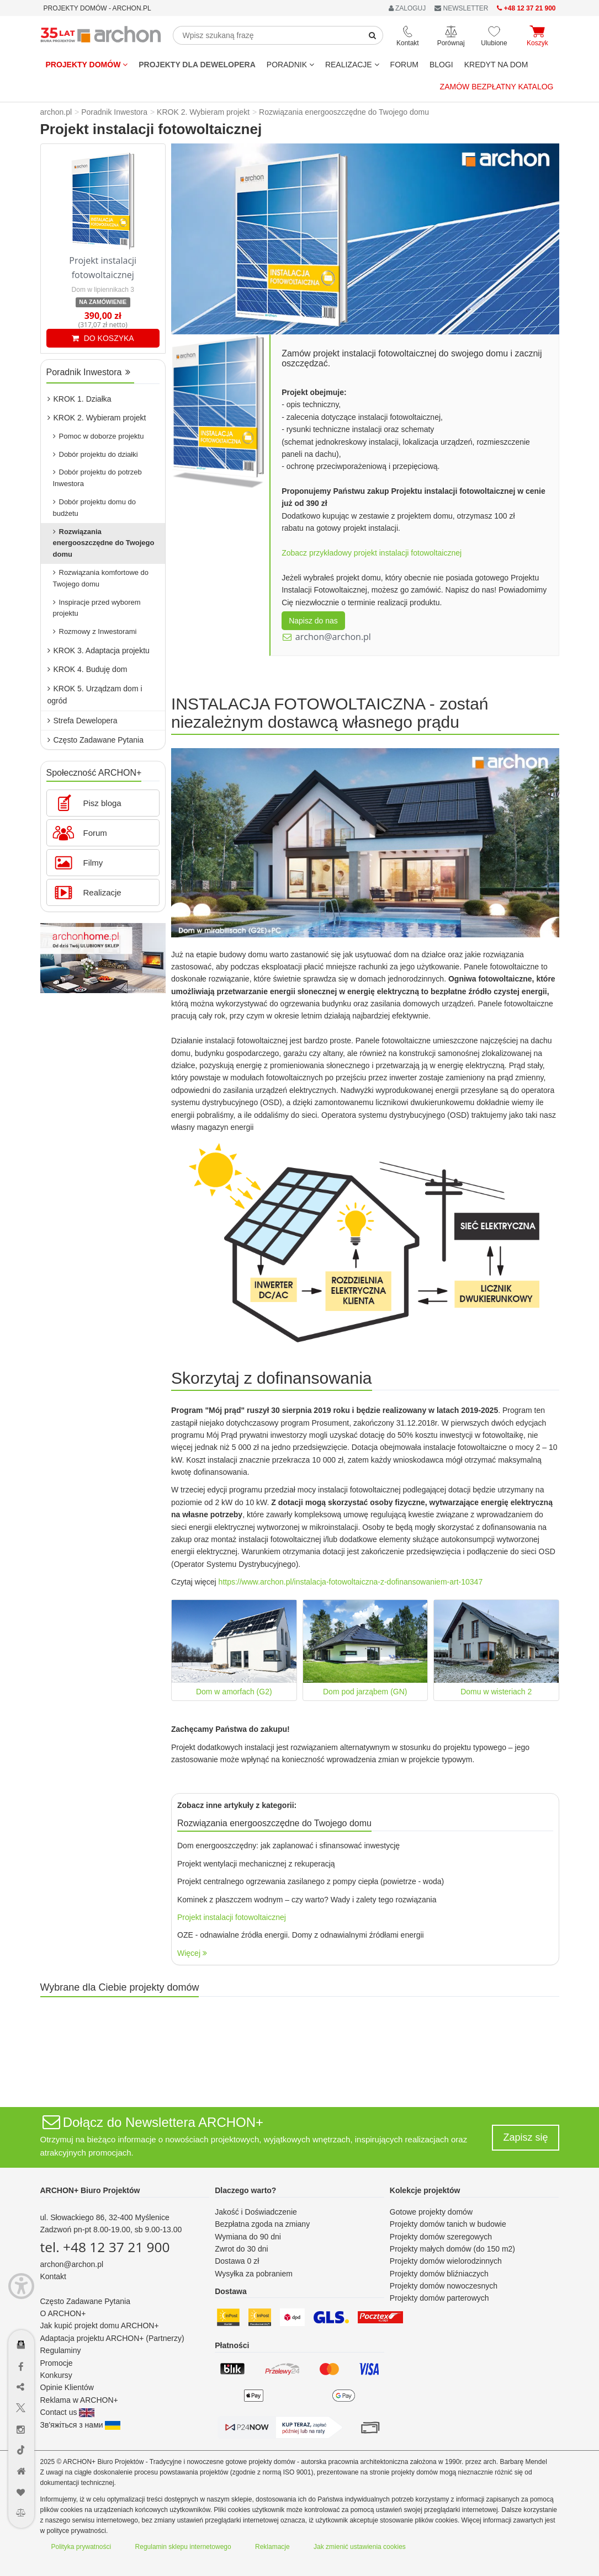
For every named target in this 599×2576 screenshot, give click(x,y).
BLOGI (441, 64)
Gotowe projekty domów (431, 2211)
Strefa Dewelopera (82, 720)
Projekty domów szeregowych (441, 2236)
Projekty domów (87, 64)
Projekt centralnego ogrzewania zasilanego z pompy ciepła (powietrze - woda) (310, 1881)
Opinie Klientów (67, 2387)
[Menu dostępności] (21, 2286)
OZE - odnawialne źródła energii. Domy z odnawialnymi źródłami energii (300, 1934)
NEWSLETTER (461, 8)
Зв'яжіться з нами (80, 2424)
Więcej (192, 1953)
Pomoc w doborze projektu (98, 436)
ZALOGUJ (407, 8)
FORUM (404, 64)
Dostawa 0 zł (237, 2261)
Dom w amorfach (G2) (234, 1691)
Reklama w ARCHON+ (79, 2400)
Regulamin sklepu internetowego (183, 2547)
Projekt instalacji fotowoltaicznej (231, 1917)
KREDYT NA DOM (496, 64)
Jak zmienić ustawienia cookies (360, 2547)
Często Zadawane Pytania (95, 739)
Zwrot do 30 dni (241, 2248)
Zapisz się (525, 2137)
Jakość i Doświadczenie (256, 2211)
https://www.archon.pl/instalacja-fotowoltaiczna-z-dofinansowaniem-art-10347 (351, 1581)
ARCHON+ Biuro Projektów (90, 2190)
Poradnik (290, 64)
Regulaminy (60, 2350)
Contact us (67, 2412)
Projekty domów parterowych (439, 2298)
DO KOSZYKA (103, 338)
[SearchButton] (372, 35)
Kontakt (53, 2276)
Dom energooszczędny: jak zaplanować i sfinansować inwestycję (288, 1845)
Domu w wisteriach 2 (496, 1691)
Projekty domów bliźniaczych (439, 2273)
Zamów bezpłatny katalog (497, 86)
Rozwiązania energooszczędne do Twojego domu (104, 543)
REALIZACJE (352, 64)
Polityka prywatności (81, 2547)
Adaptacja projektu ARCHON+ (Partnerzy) (112, 2338)
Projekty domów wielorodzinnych (446, 2261)
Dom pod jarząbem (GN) (365, 1691)
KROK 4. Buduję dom (87, 669)
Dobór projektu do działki (95, 454)
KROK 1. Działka (79, 398)
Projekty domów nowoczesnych (443, 2285)
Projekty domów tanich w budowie (448, 2224)
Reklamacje (272, 2547)
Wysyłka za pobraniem (254, 2273)
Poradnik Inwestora (88, 372)
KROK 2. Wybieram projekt (96, 417)
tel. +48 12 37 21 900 (105, 2247)
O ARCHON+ (63, 2313)
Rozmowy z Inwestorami (95, 631)
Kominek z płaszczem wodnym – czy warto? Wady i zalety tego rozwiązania (306, 1899)
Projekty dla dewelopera (197, 64)
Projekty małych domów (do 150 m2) (452, 2248)
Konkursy (56, 2375)
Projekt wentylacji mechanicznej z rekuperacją (256, 1863)
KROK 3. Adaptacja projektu (98, 650)
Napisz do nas (313, 620)
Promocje (56, 2363)
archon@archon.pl (333, 637)
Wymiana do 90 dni (248, 2236)
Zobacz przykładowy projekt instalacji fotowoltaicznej (372, 552)
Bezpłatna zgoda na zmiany (262, 2224)
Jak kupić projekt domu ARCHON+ (99, 2325)
